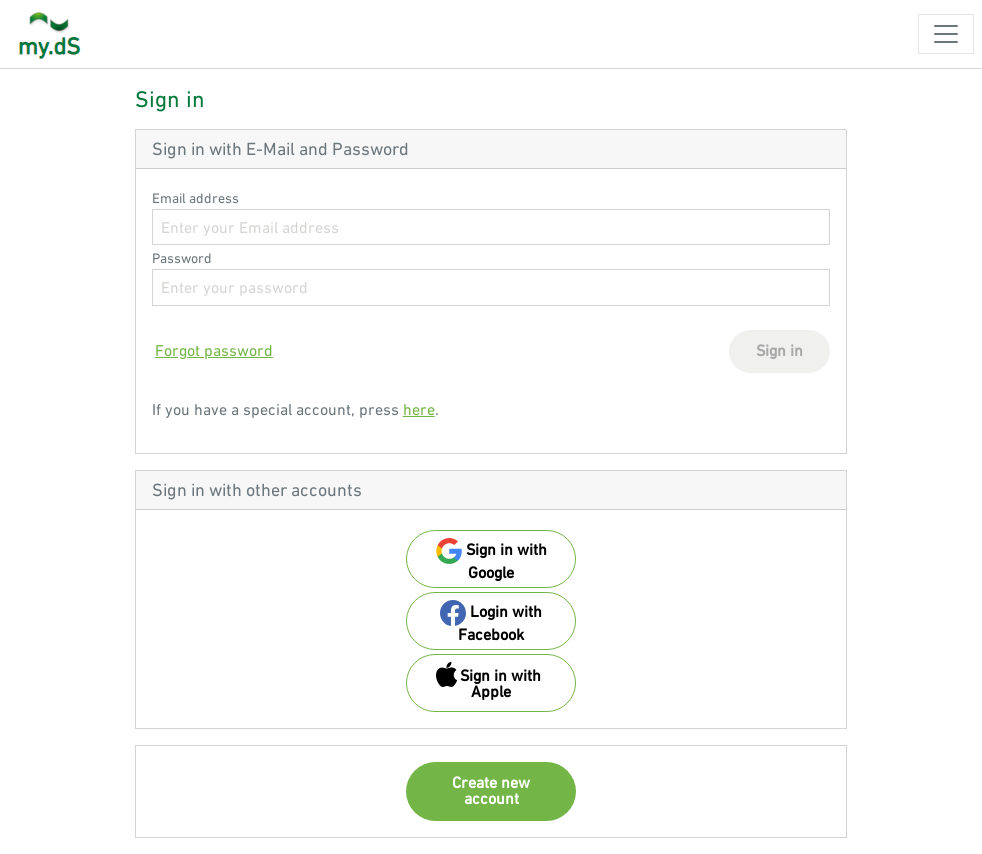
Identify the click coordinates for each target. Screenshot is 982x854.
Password (182, 258)
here (419, 409)
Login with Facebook (491, 621)
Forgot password (214, 350)
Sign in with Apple (488, 680)
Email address (195, 198)
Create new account (491, 790)
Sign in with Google (491, 559)
